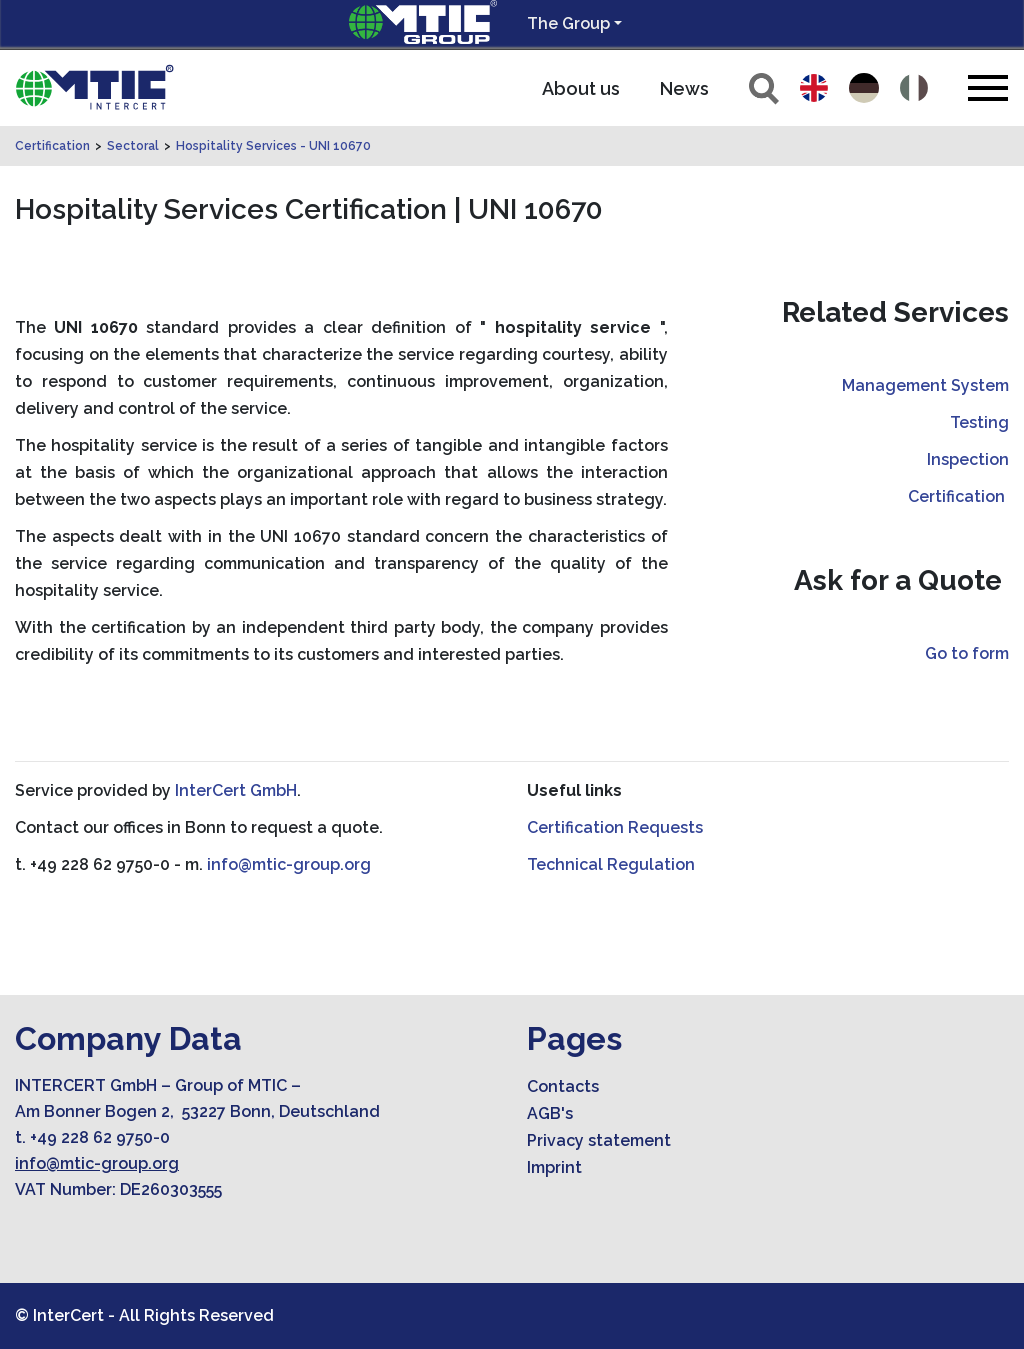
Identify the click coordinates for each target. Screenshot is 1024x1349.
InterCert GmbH (236, 790)
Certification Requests (615, 827)
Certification (52, 146)
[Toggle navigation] (988, 87)
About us (581, 88)
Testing (979, 422)
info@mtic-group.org (289, 864)
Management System (925, 385)
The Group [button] (568, 23)
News (684, 88)
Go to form (967, 653)
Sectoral (133, 146)
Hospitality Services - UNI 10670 (273, 146)
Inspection (968, 459)
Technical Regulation (611, 864)
